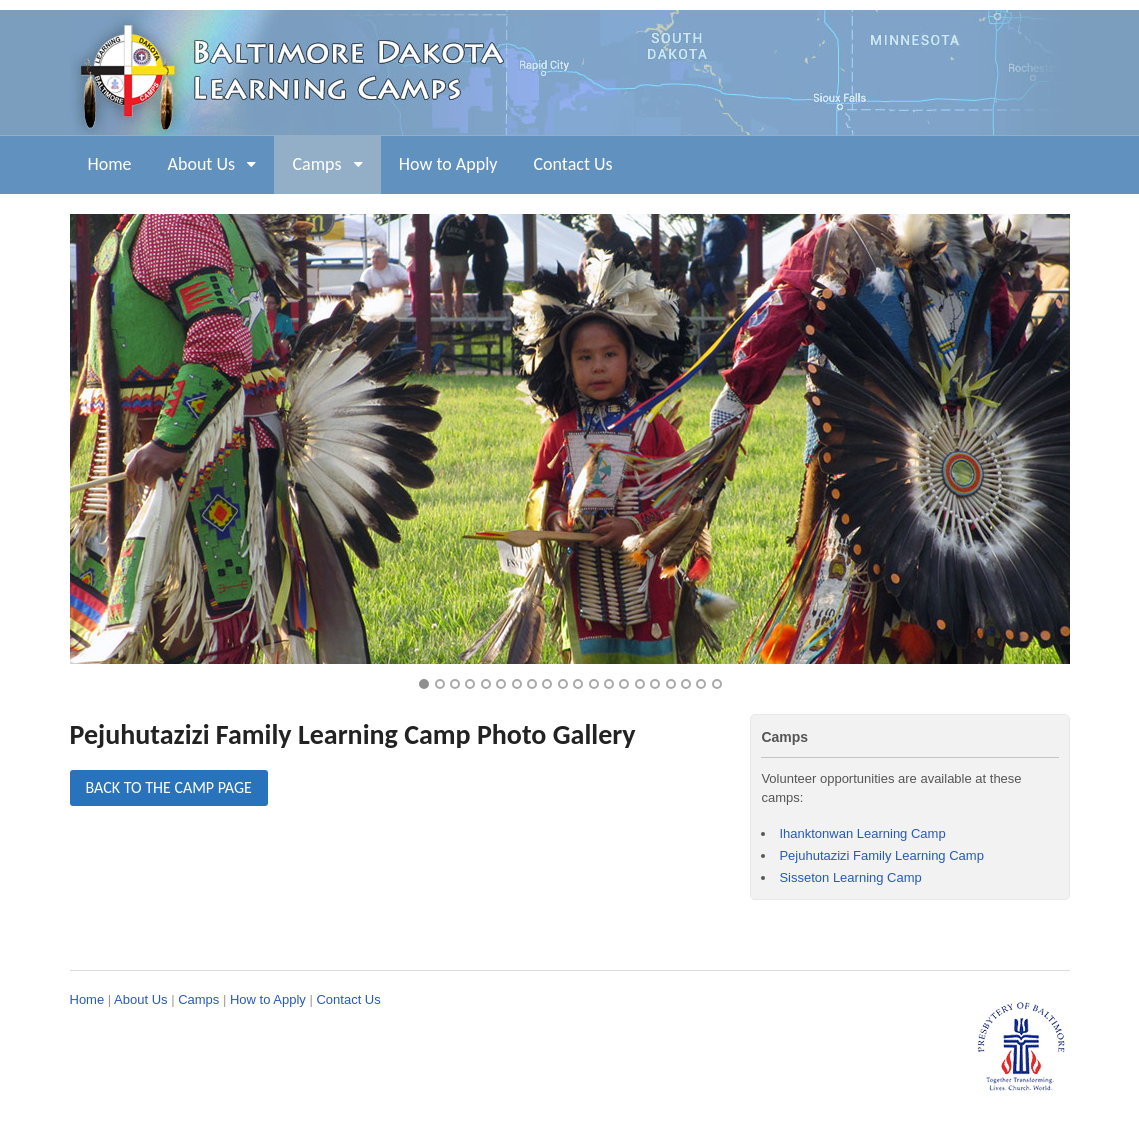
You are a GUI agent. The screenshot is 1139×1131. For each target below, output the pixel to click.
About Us (202, 164)
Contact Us (572, 164)
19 (701, 684)
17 (671, 684)
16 (655, 684)
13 (609, 684)
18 (686, 684)
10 (563, 684)
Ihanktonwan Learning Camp (862, 833)
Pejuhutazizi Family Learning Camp (881, 855)
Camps (316, 164)
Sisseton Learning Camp (850, 877)
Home (110, 164)
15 (640, 684)
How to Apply (448, 164)
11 (578, 684)
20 (717, 684)
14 (624, 684)
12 (594, 684)
